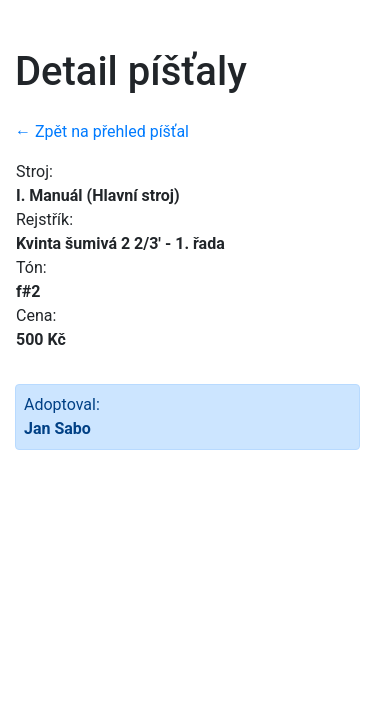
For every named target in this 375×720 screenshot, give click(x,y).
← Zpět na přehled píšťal (102, 131)
